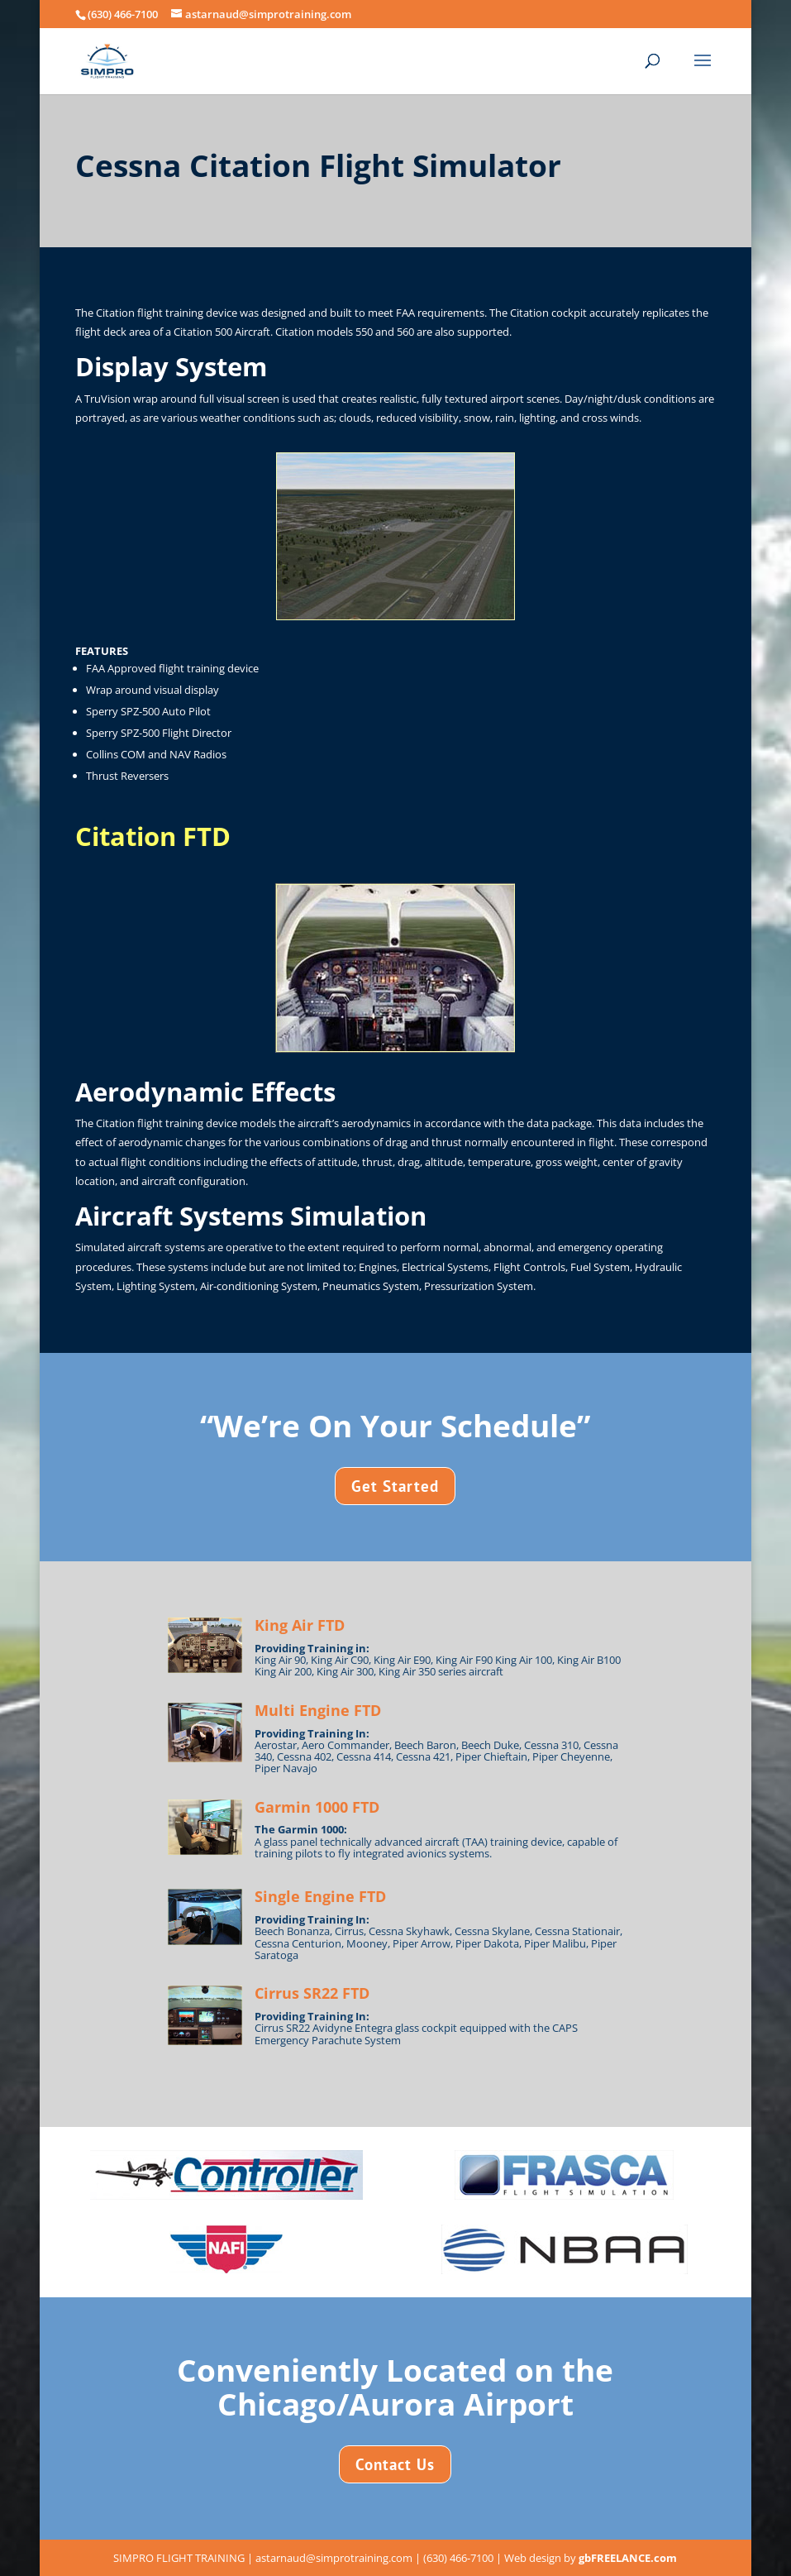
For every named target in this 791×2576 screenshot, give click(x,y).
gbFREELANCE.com (628, 2557)
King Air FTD (300, 1625)
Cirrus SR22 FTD (312, 1993)
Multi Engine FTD (318, 1710)
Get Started (395, 1486)
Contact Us (395, 2464)
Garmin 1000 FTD (317, 1807)
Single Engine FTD (320, 1896)
